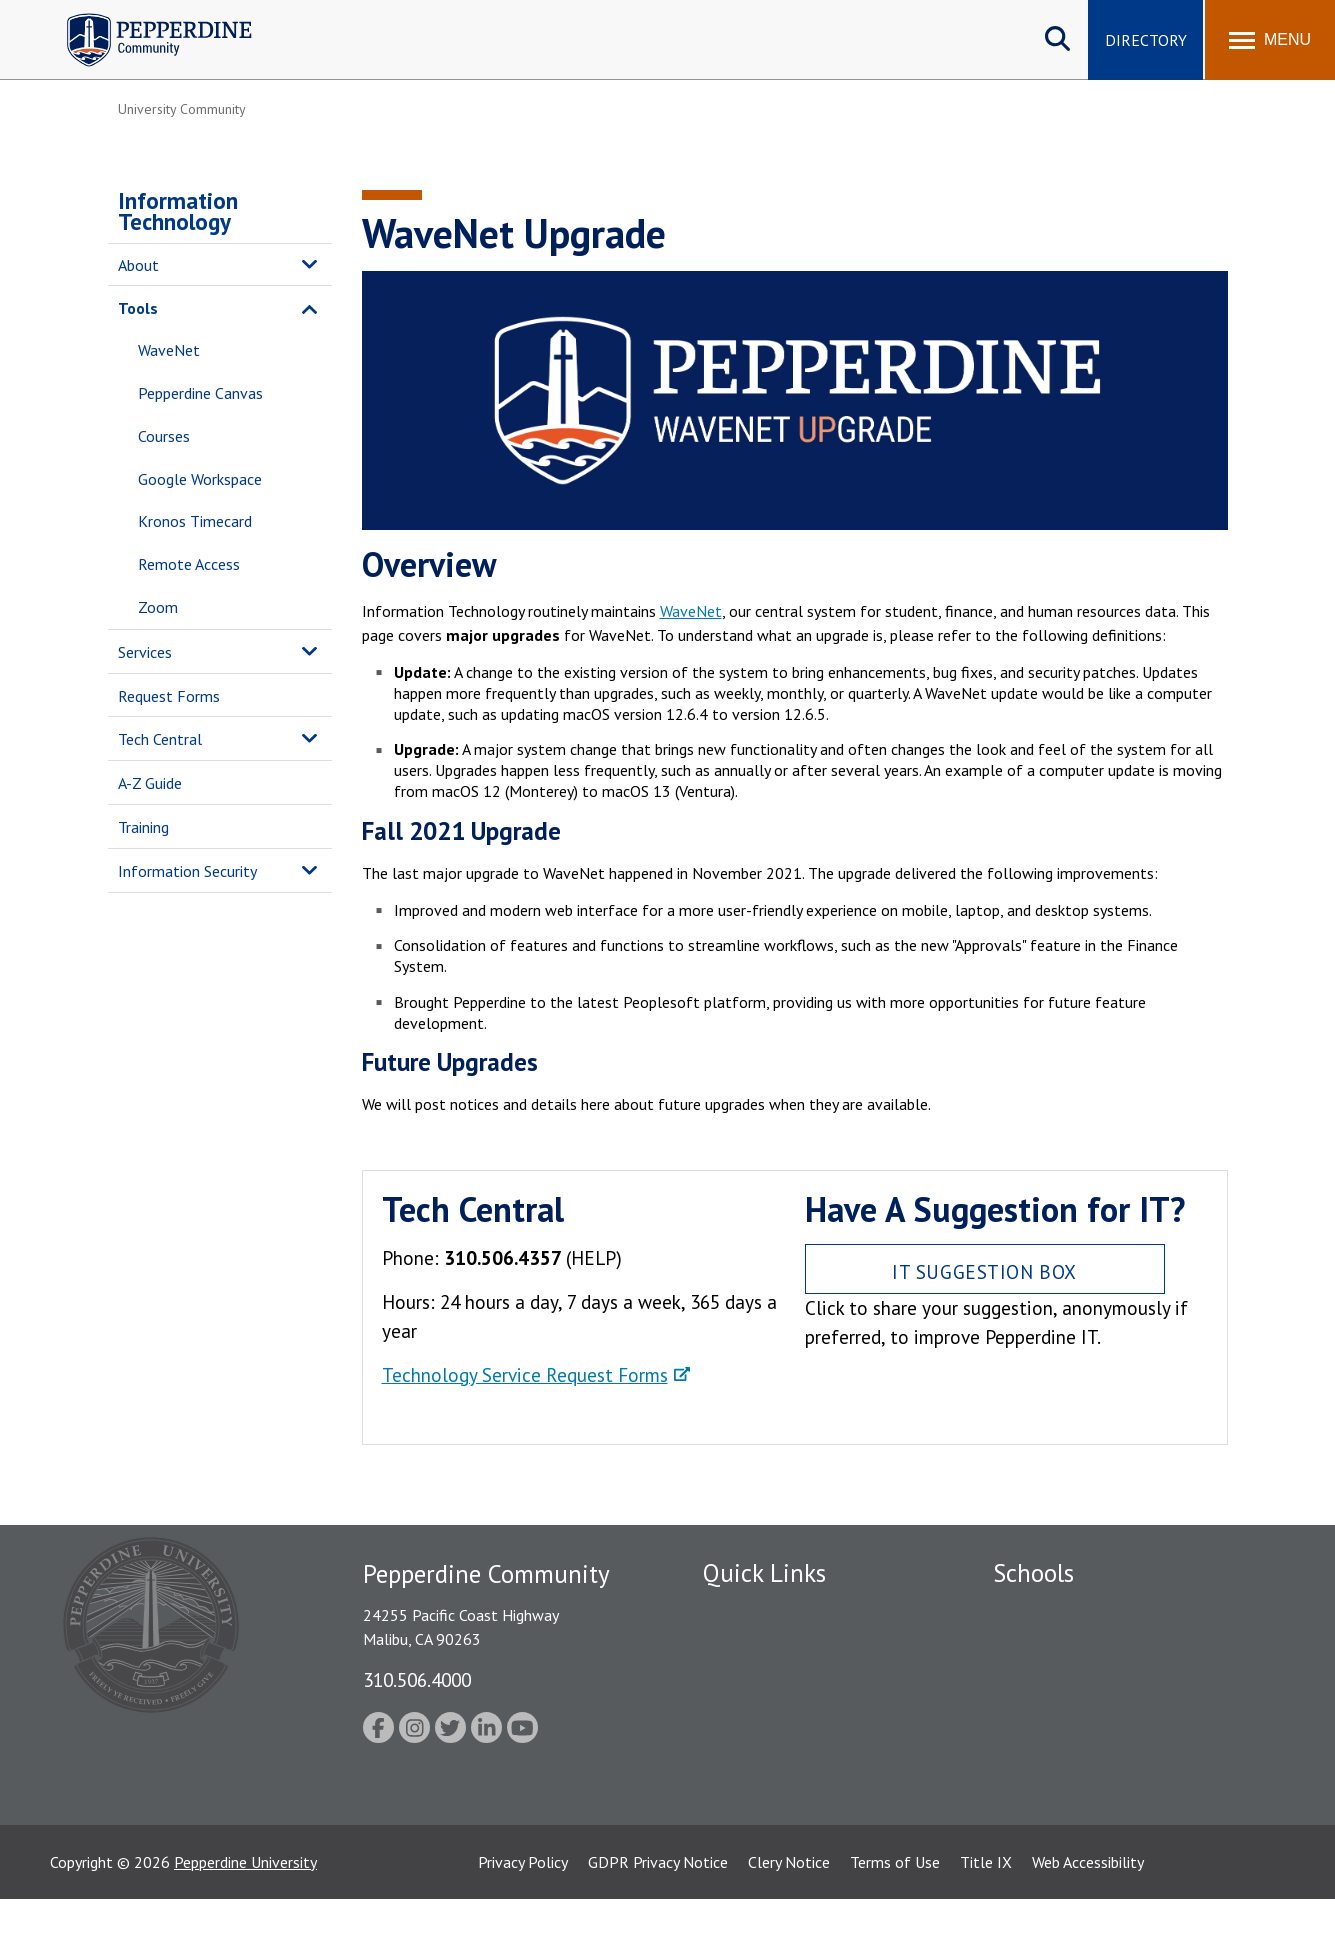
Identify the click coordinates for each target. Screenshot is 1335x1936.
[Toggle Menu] (1270, 40)
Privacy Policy (523, 1899)
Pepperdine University (245, 1899)
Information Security (187, 871)
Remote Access (189, 564)
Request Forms (169, 696)
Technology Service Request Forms (525, 1374)
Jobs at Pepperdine (765, 1715)
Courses (164, 436)
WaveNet (169, 350)
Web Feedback (750, 1819)
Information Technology (178, 211)
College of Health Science (1080, 1805)
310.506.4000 (417, 1679)
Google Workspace (200, 479)
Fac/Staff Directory (769, 1610)
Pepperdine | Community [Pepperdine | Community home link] (144, 18)
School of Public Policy (1070, 1770)
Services (145, 652)
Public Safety (747, 1645)
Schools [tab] (1033, 1573)
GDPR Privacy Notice (658, 1899)
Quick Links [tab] (764, 1573)
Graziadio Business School (1080, 1680)
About (138, 265)
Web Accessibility (1088, 1899)
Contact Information (773, 1784)
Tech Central (160, 739)
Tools (138, 308)
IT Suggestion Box (984, 1271)
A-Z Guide (150, 783)
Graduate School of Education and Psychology (1108, 1725)
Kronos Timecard (195, 521)
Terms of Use (895, 1899)
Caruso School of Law (1067, 1645)
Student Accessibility (772, 1749)
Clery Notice (789, 1899)
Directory (1146, 40)
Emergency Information (782, 1680)
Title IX (986, 1899)
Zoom (158, 607)
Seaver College (1043, 1610)
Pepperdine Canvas (200, 393)
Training (143, 827)
